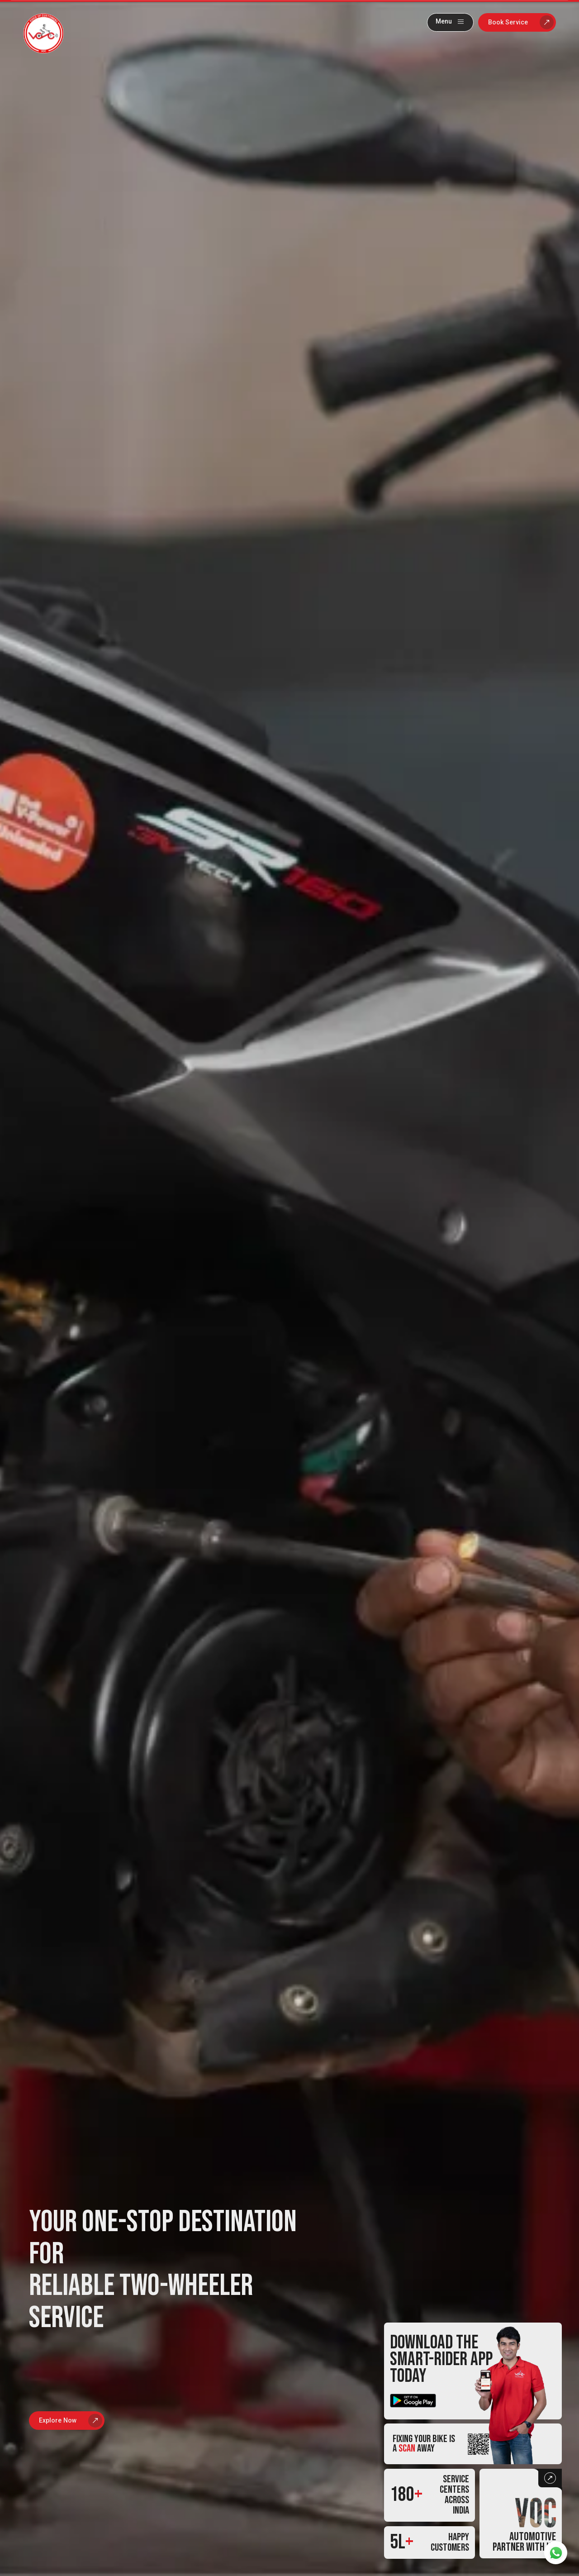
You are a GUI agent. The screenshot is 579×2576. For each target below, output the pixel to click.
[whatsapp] (556, 2553)
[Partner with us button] (520, 2514)
